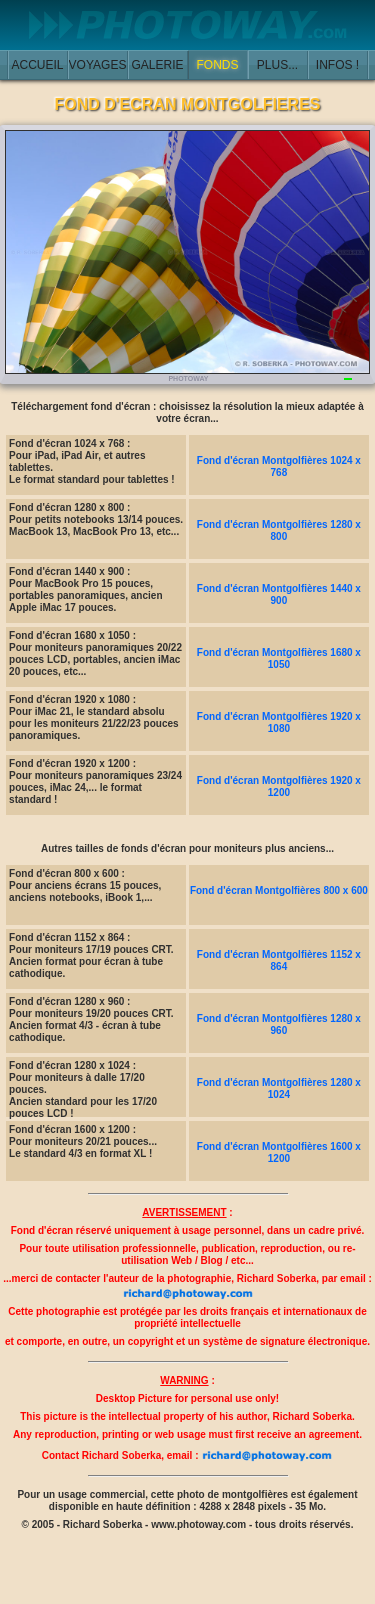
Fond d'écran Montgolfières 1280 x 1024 (279, 1088)
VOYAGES (98, 65)
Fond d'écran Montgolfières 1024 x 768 (279, 466)
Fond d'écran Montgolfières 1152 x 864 (279, 960)
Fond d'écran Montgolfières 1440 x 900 (279, 594)
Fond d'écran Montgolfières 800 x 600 (279, 890)
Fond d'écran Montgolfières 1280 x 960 (279, 1024)
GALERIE (157, 65)
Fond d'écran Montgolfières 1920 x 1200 (279, 786)
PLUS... (277, 65)
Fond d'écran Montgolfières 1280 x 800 (279, 530)
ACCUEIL (37, 65)
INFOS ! (337, 65)
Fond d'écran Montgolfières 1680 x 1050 (279, 658)
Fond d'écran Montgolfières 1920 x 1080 (279, 722)
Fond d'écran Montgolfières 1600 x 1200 (279, 1152)
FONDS (218, 65)
